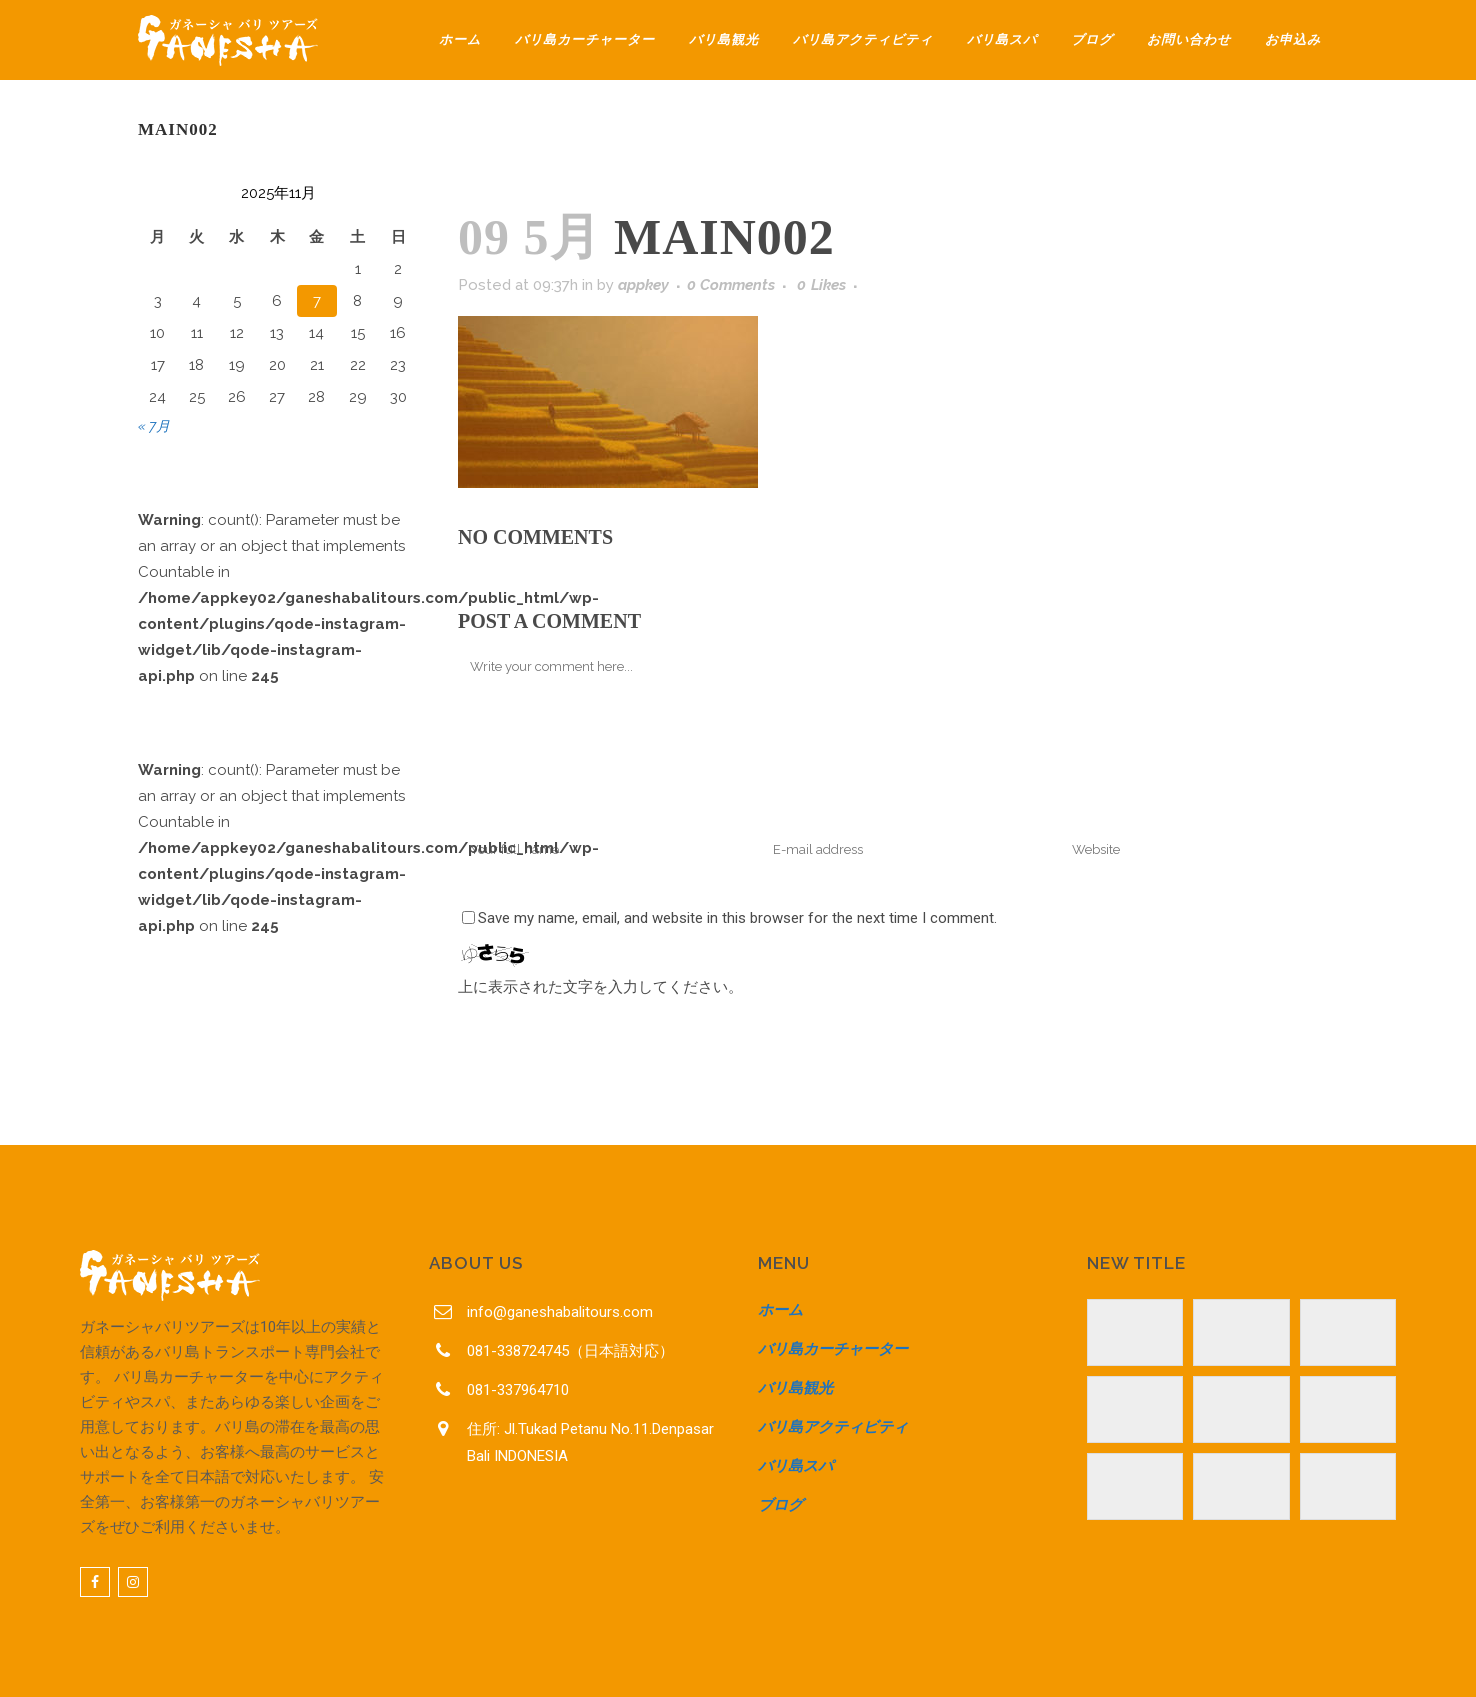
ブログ (780, 1505)
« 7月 (154, 426)
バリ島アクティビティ (833, 1427)
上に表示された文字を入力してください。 (600, 987)
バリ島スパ (795, 1466)
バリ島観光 (795, 1388)
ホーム (780, 1310)
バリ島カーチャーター (833, 1349)
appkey (643, 285)
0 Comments (731, 285)
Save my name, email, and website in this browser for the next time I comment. (737, 918)
